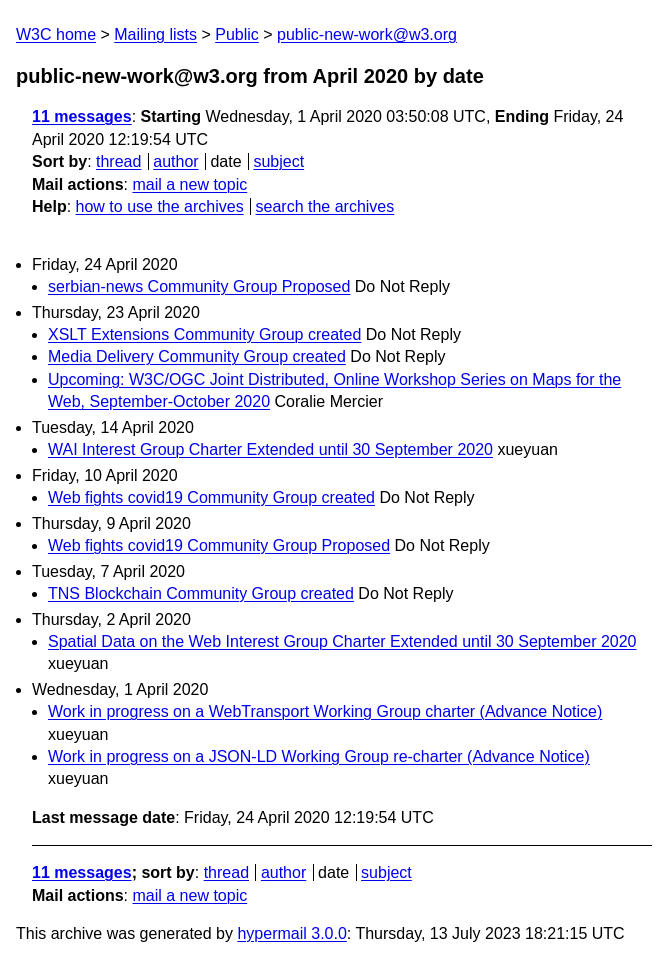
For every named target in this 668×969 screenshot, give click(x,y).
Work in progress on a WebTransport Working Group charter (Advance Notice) (325, 711)
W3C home (56, 34)
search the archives (325, 206)
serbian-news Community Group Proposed (199, 286)
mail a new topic (189, 184)
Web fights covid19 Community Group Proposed (219, 545)
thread (118, 161)
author (175, 161)
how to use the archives (160, 206)
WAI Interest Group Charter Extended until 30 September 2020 (270, 449)
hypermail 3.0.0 (291, 933)
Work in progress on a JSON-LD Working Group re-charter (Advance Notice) (319, 756)
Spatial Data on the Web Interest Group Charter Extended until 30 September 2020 (342, 641)
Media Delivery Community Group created (197, 356)
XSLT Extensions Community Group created (204, 334)
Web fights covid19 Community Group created (211, 497)
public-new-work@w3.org (367, 34)
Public (237, 34)
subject (278, 161)
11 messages (82, 116)
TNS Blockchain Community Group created (201, 593)
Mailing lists (155, 34)
